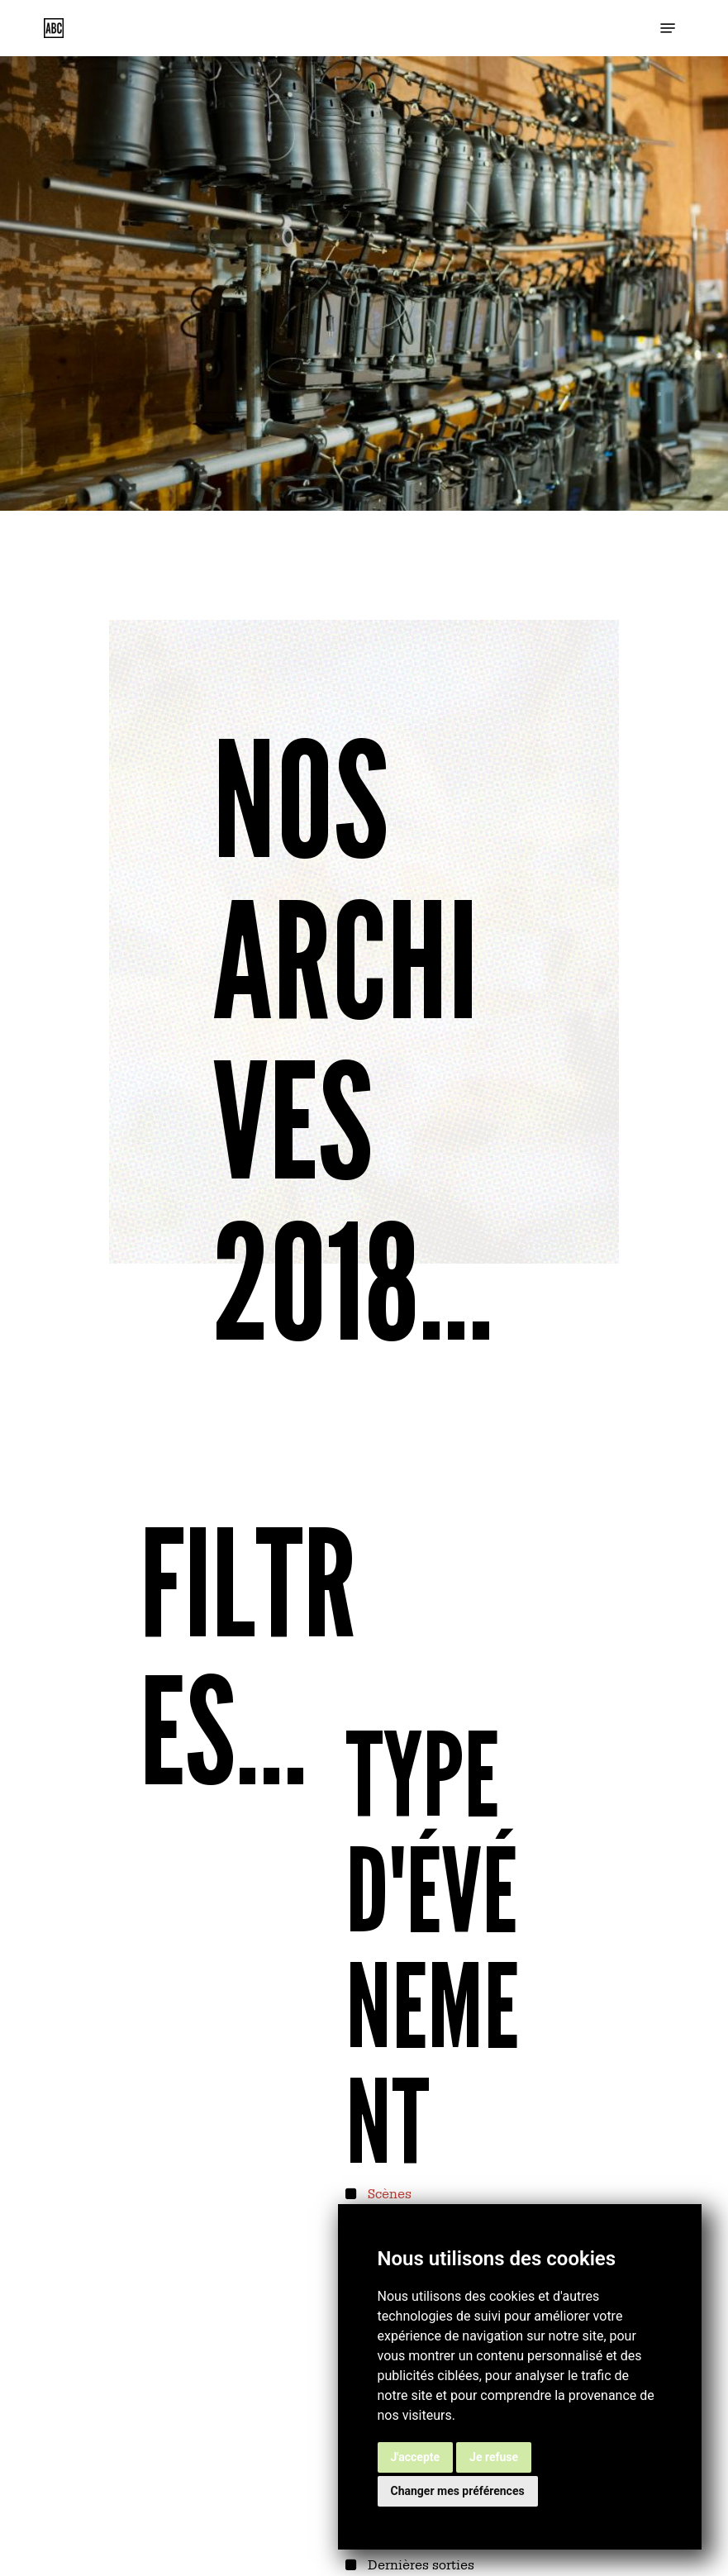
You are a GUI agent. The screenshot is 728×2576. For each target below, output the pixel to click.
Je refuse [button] (493, 2457)
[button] (667, 28)
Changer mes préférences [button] (458, 2490)
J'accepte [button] (415, 2457)
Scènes (388, 2192)
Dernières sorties (419, 2563)
